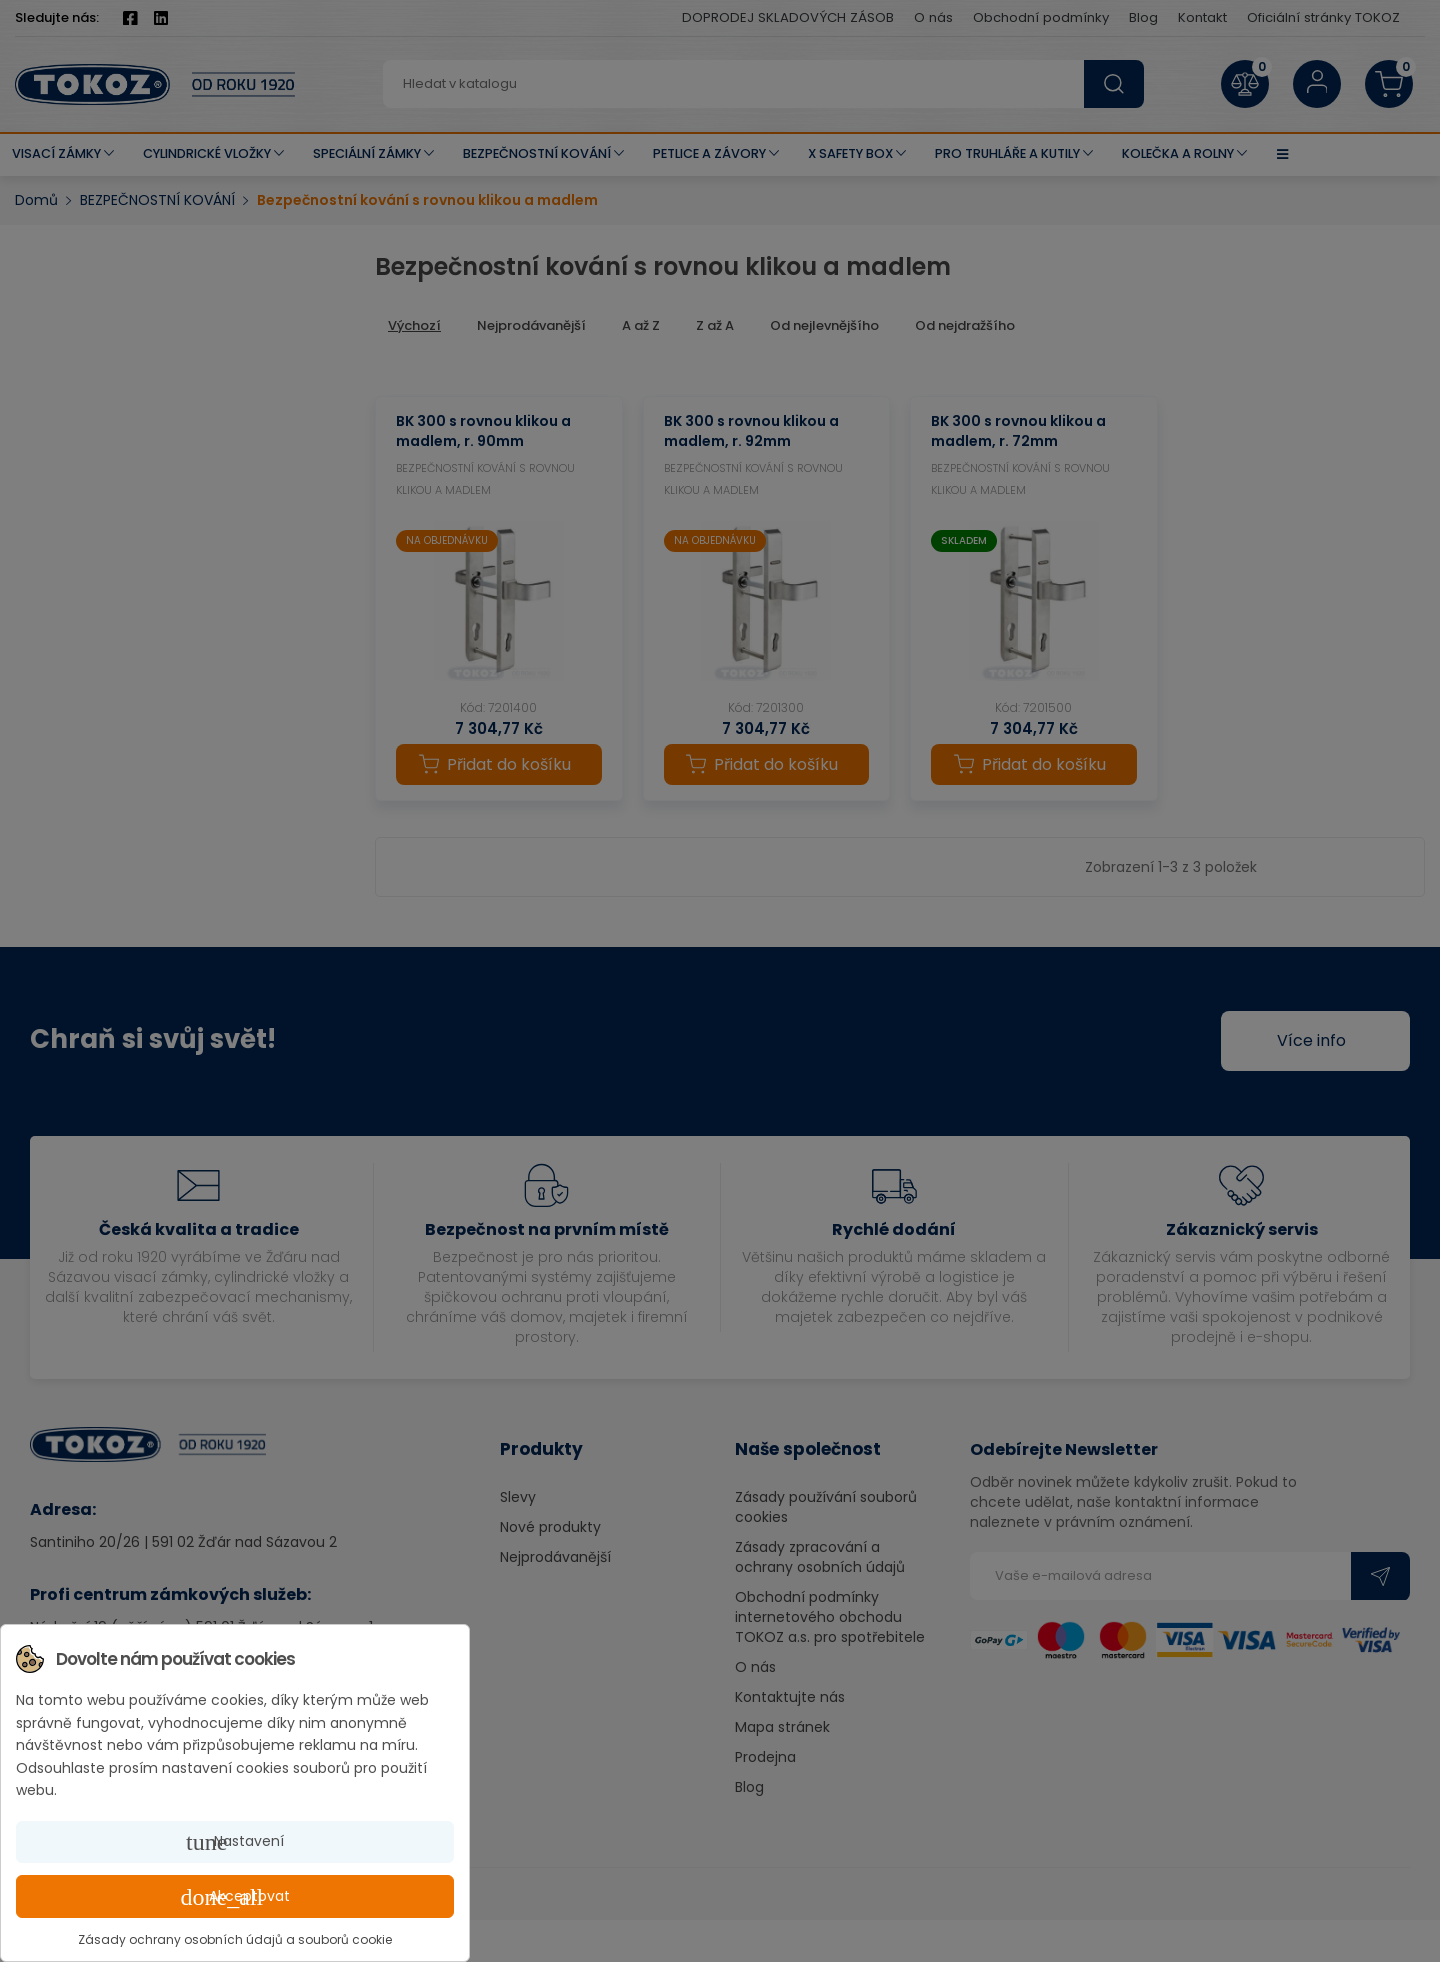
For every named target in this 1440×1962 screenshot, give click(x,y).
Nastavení (235, 1842)
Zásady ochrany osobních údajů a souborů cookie (235, 1939)
